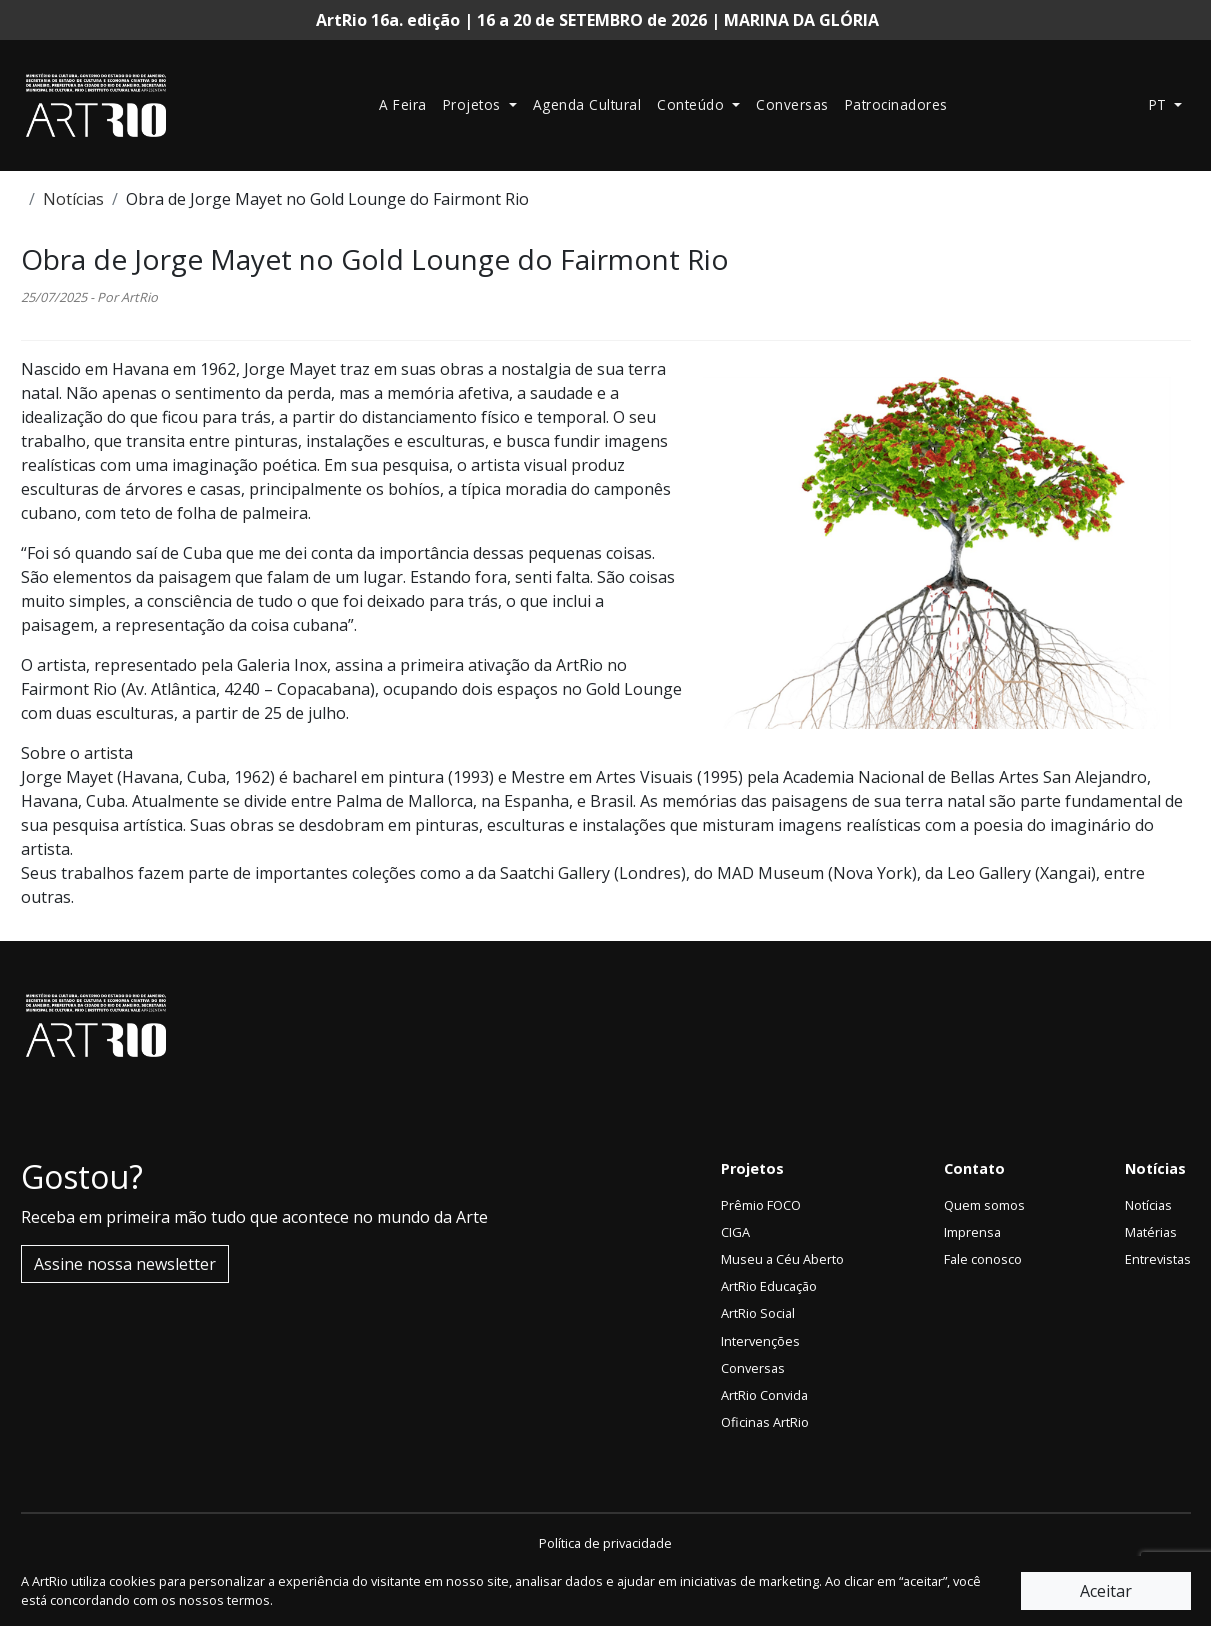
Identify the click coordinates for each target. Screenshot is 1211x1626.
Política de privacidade (605, 1543)
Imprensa (972, 1232)
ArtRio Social (758, 1313)
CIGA (735, 1232)
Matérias (1151, 1232)
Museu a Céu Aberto (782, 1259)
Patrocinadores (896, 104)
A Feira (403, 104)
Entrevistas (1158, 1259)
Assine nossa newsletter (125, 1264)
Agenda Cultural (587, 104)
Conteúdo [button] (693, 104)
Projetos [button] (474, 104)
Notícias (73, 199)
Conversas (792, 104)
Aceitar (1106, 1591)
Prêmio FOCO (761, 1205)
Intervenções (760, 1341)
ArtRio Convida (764, 1395)
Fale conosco (983, 1259)
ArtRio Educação (769, 1286)
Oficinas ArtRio (765, 1422)
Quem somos (984, 1205)
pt (1160, 104)
